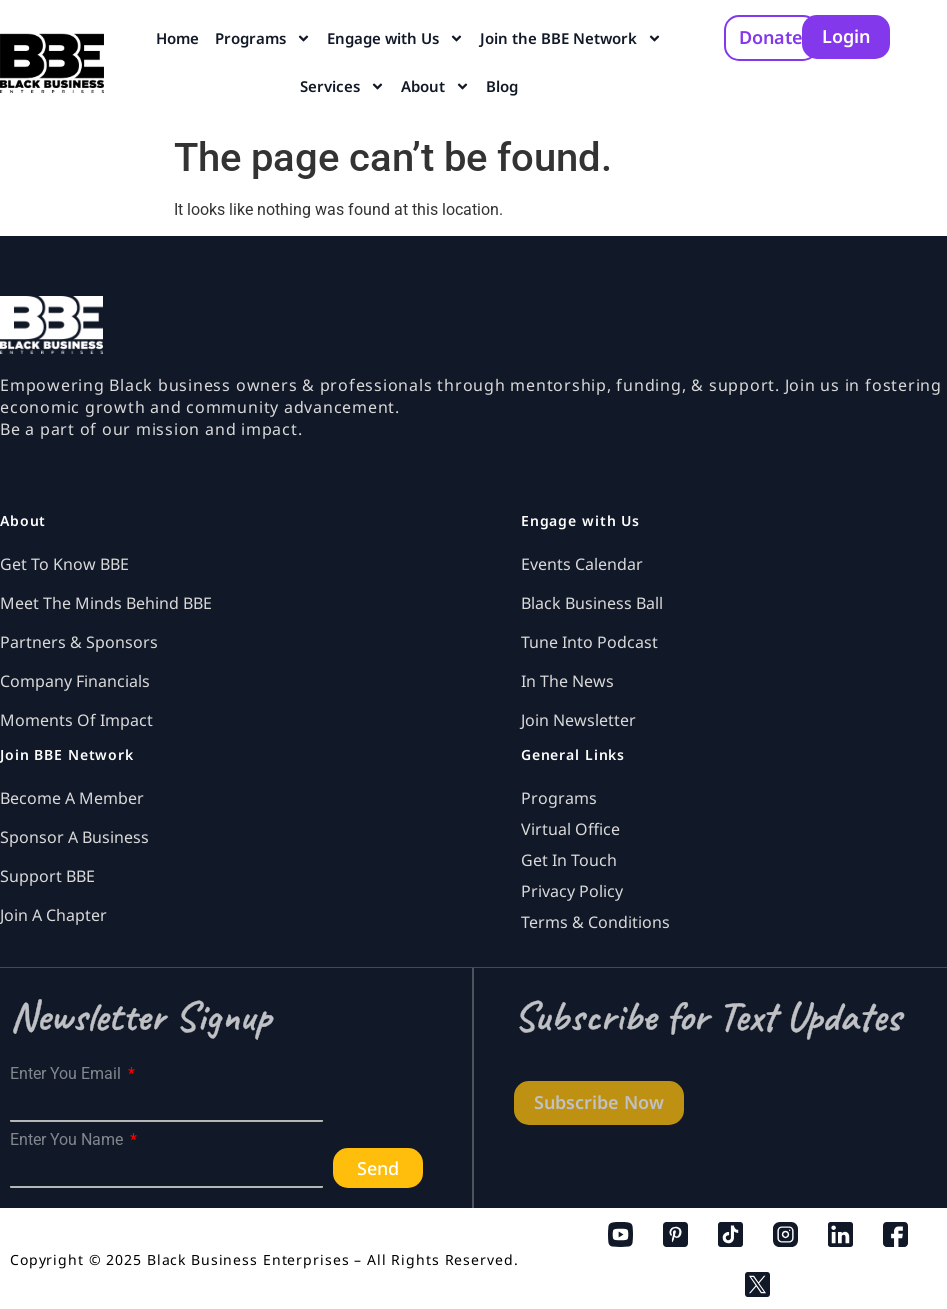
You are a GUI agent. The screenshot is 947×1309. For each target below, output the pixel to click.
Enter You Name (68, 1140)
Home (177, 38)
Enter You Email (67, 1074)
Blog (502, 86)
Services (342, 86)
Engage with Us (395, 38)
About (435, 86)
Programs (263, 38)
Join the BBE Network (571, 38)
